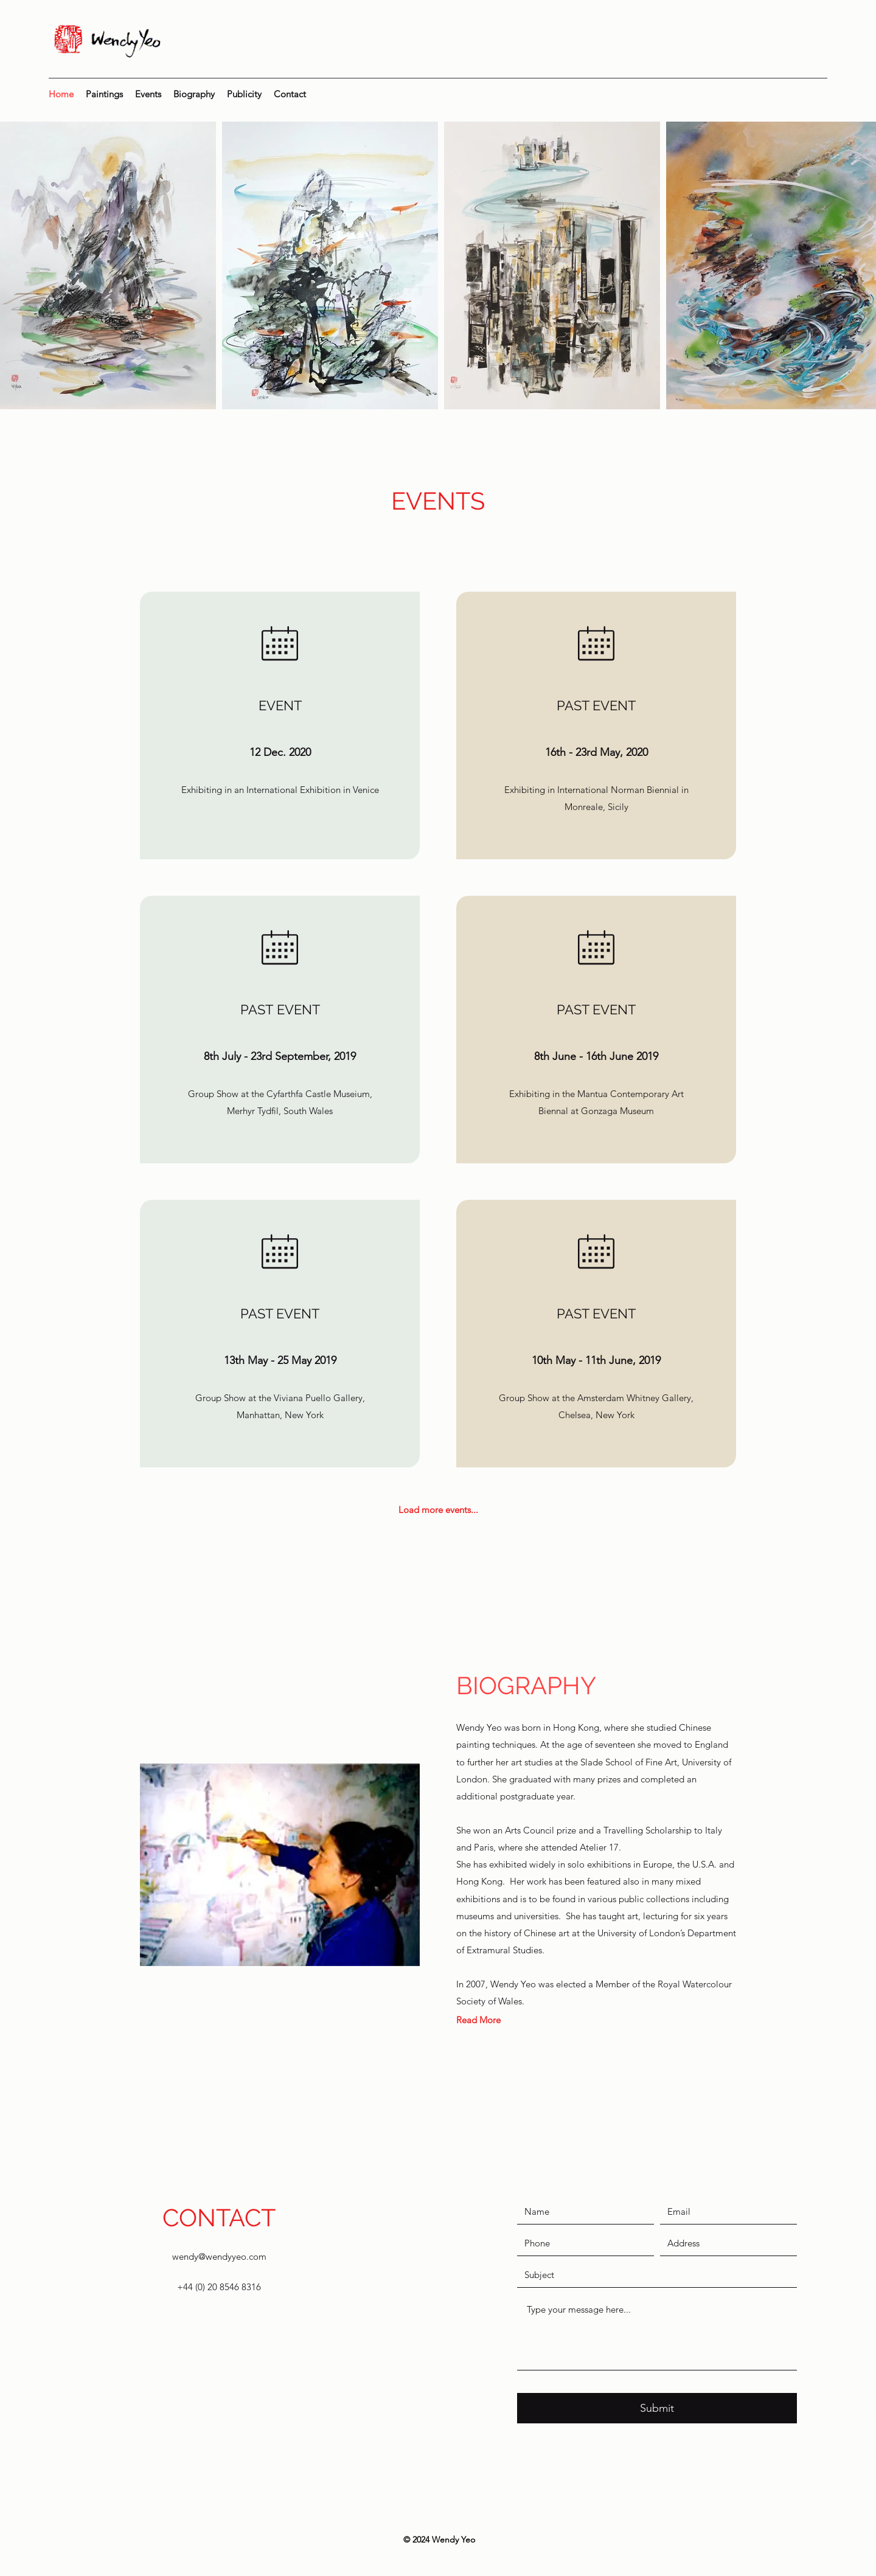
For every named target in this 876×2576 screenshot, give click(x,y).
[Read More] (478, 2019)
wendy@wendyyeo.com (219, 2256)
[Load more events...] (438, 1509)
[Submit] (657, 2408)
